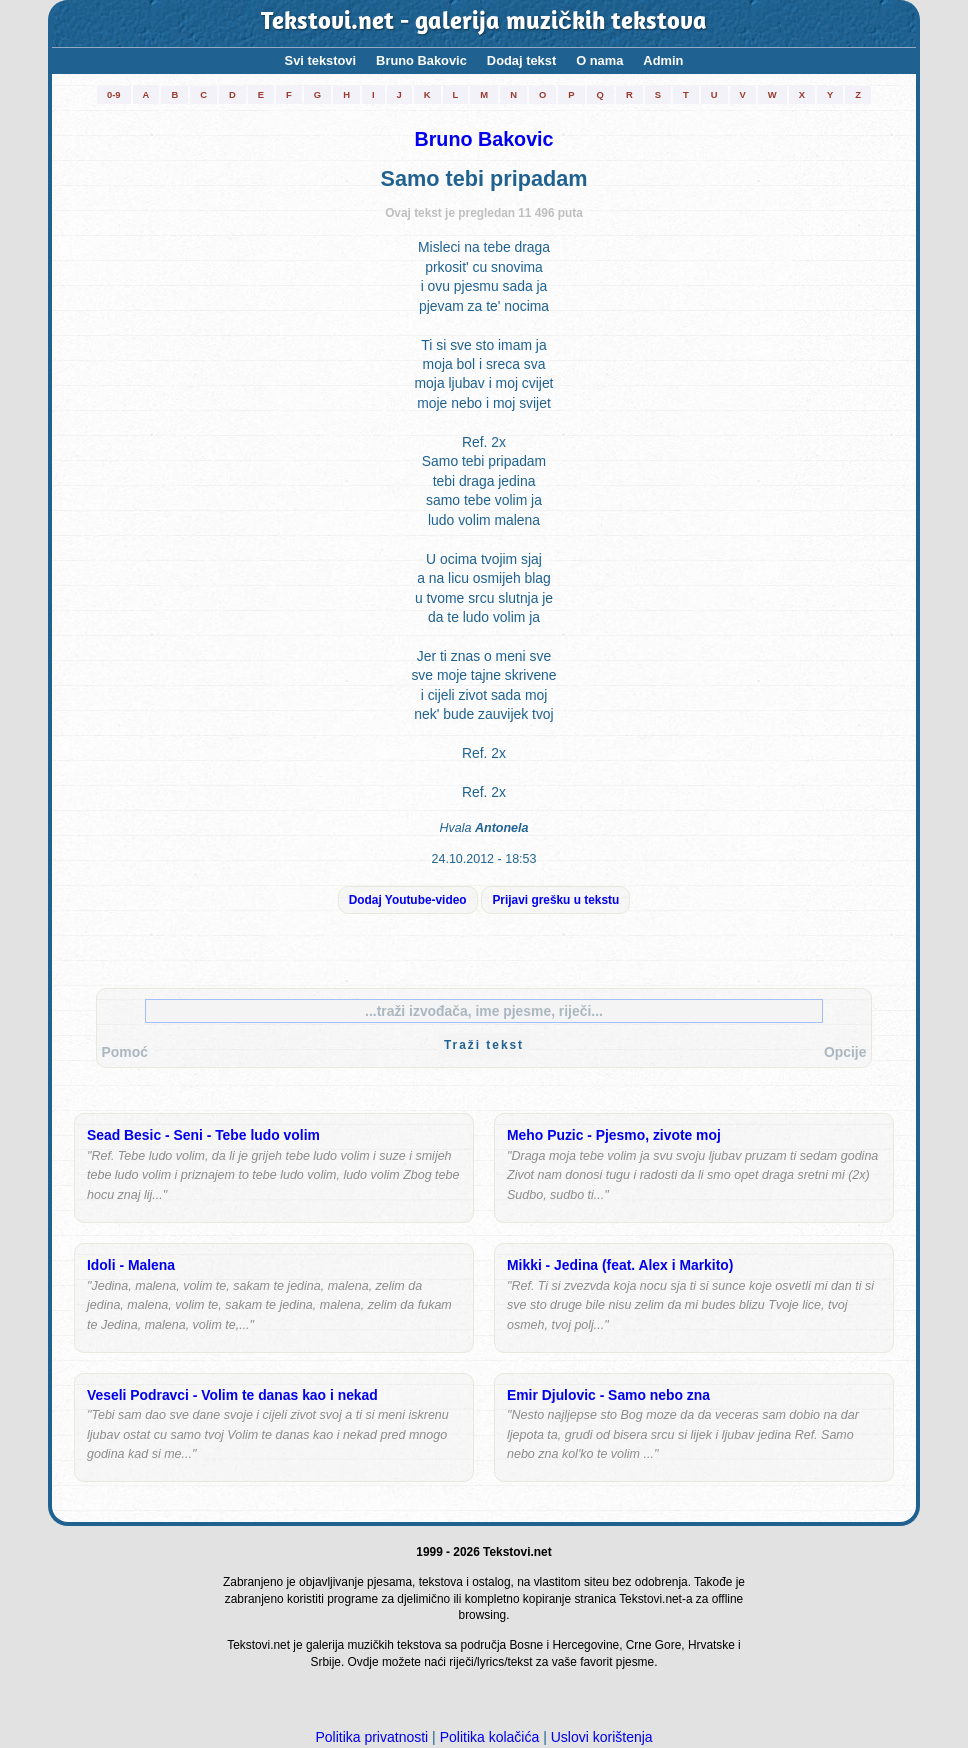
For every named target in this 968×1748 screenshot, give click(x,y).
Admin (663, 60)
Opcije (845, 1052)
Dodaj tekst (521, 60)
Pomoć (125, 1052)
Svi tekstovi (320, 60)
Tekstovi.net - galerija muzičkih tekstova (484, 23)
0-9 (114, 94)
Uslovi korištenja (602, 1737)
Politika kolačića (490, 1737)
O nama (599, 60)
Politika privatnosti (371, 1737)
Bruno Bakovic (421, 60)
